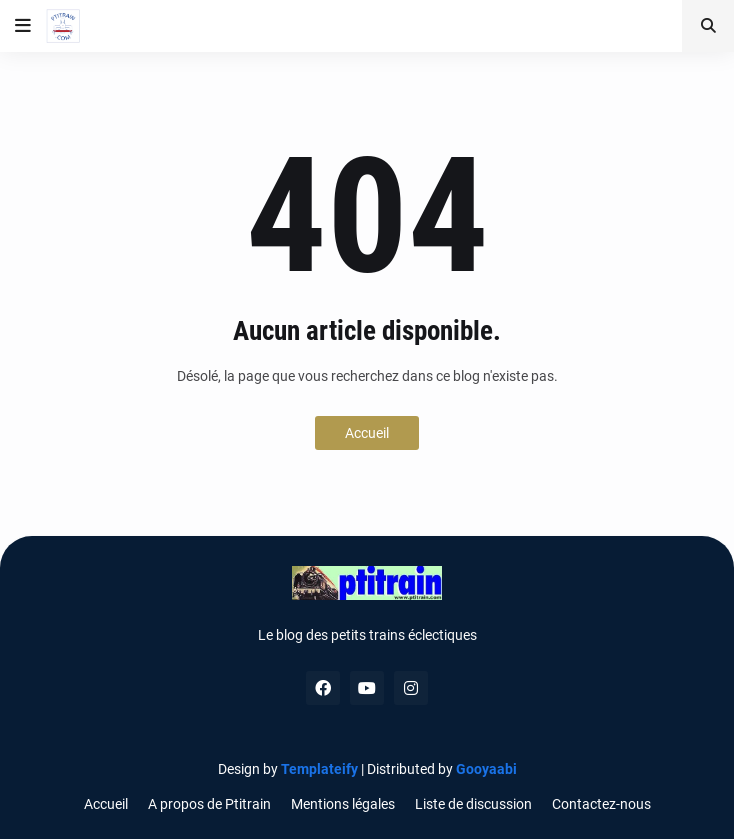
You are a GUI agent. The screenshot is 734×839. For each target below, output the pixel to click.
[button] (23, 26)
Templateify (319, 769)
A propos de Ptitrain (209, 804)
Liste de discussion (473, 804)
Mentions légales (343, 804)
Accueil (367, 433)
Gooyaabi (486, 769)
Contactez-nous (601, 804)
